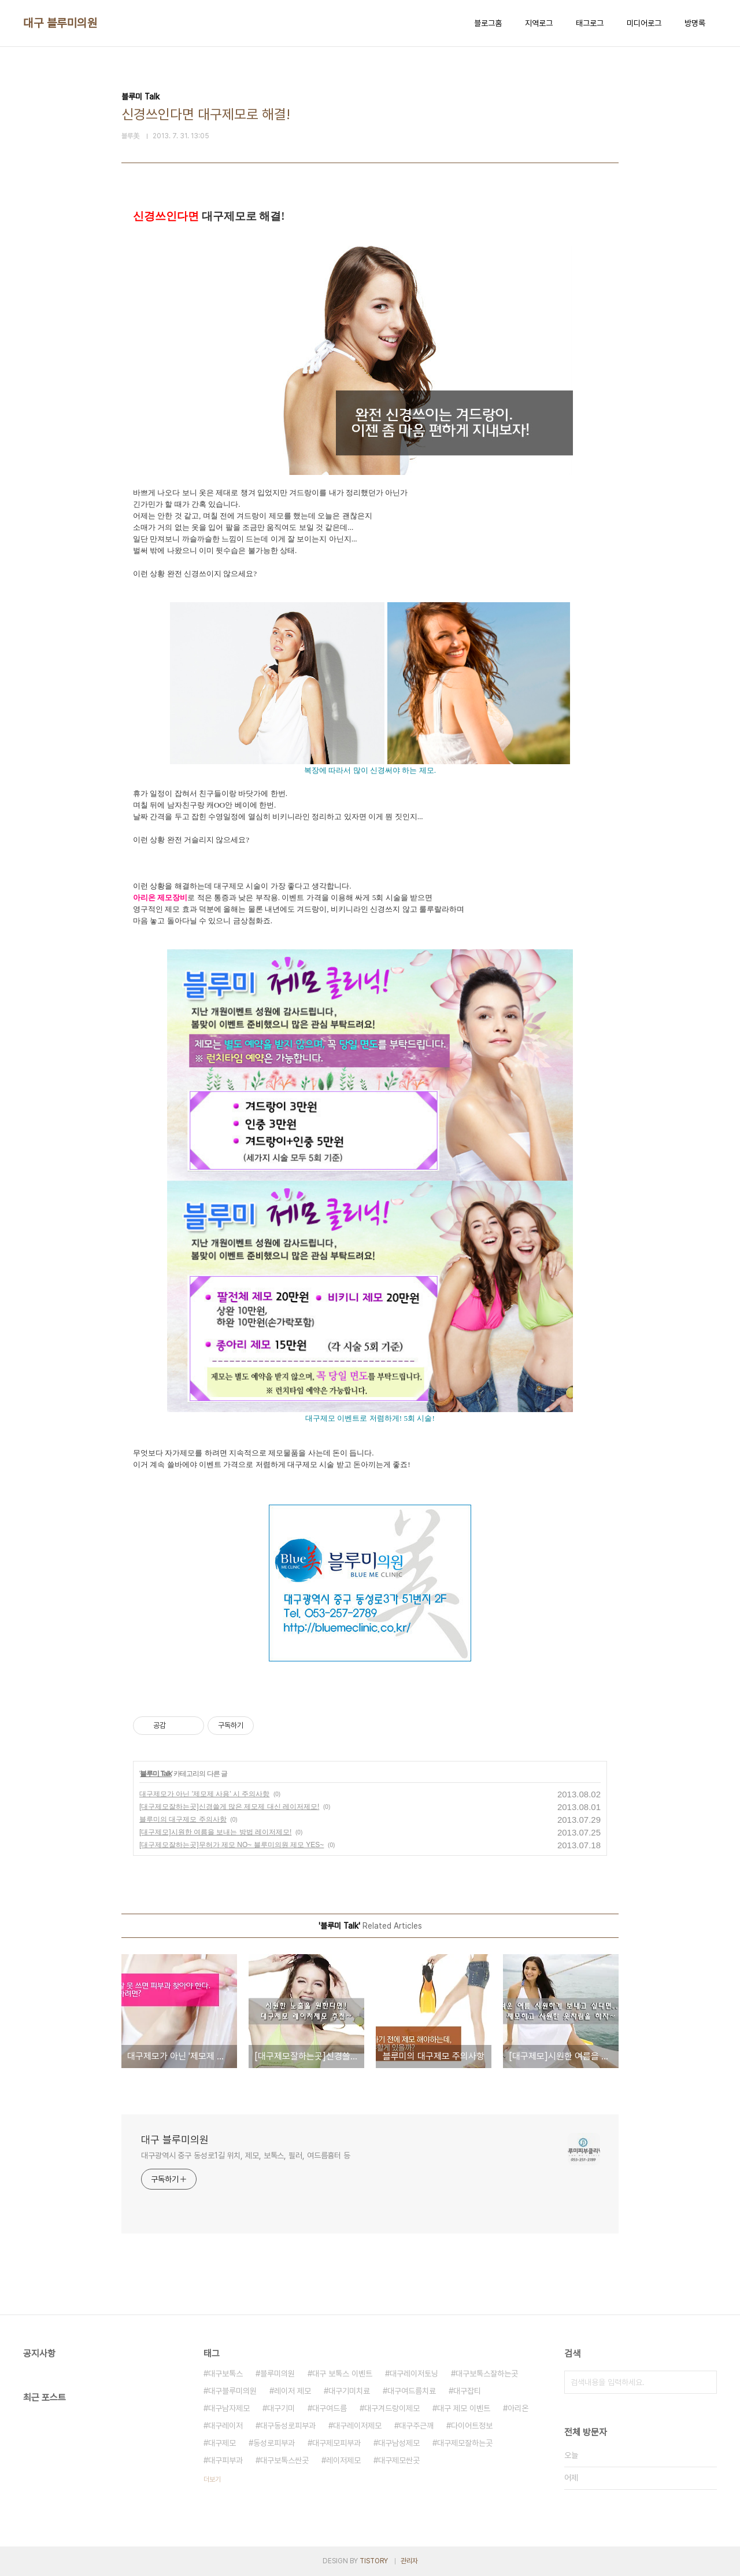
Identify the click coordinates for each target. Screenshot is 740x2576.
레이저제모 (343, 2460)
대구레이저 (225, 2425)
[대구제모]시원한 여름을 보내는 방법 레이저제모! (215, 1832)
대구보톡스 (225, 2373)
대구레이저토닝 (414, 2373)
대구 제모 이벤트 (463, 2408)
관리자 (409, 2561)
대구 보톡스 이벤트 (342, 2373)
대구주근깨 (416, 2425)
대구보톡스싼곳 (284, 2460)
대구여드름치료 (411, 2391)
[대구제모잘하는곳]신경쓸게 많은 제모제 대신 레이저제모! (229, 1807)
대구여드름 (329, 2408)
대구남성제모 (399, 2443)
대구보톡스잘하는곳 (487, 2373)
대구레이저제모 (357, 2425)
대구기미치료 (349, 2391)
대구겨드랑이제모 (392, 2408)
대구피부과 (225, 2460)
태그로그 (590, 23)
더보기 (212, 2479)
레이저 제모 (292, 2391)
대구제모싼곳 (399, 2460)
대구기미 (281, 2408)
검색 (705, 2382)
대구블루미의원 (232, 2391)
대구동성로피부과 (288, 2425)
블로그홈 (488, 23)
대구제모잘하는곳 (465, 2443)
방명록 (694, 23)
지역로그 (539, 23)
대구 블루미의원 (60, 23)
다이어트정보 (472, 2425)
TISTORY (374, 2561)
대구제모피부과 (336, 2443)
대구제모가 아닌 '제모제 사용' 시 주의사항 (204, 1794)
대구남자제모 (229, 2408)
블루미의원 (277, 2373)
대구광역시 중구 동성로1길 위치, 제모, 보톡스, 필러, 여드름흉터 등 (245, 2155)
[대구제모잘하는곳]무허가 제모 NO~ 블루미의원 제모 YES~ (231, 1845)
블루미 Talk (155, 1774)
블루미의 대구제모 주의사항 (183, 1819)
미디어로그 (644, 23)
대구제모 (222, 2443)
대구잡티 (467, 2391)
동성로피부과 (274, 2443)
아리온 (518, 2408)
